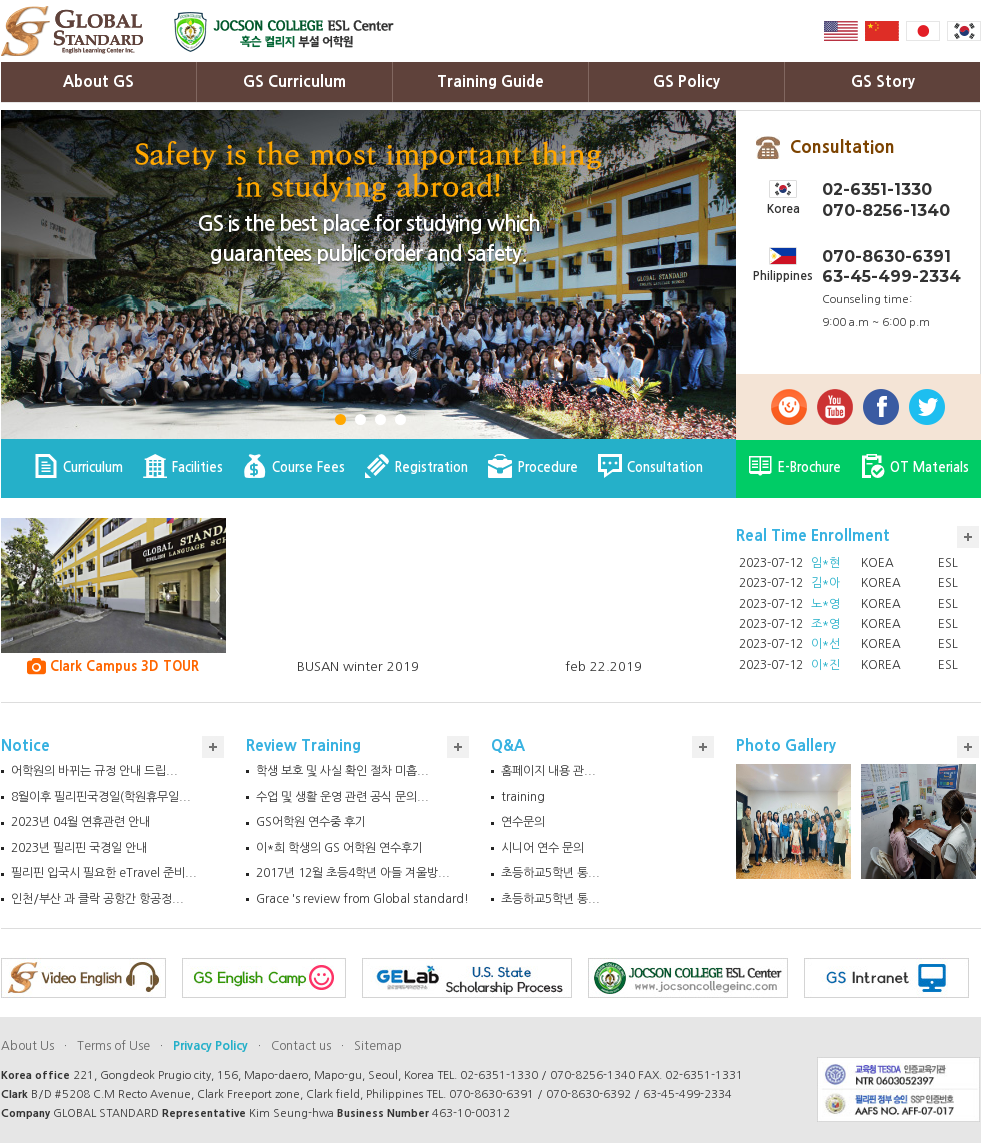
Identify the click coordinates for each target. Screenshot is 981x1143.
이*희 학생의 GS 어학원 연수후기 (339, 848)
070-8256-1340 (886, 210)
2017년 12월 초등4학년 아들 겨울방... (353, 873)
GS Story (883, 81)
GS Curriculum (294, 81)
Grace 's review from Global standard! (362, 899)
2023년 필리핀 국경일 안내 (79, 848)
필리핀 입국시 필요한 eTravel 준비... (104, 873)
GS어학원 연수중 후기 (311, 822)
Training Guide (490, 81)
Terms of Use (113, 1046)
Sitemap (378, 1046)
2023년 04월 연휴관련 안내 (80, 822)
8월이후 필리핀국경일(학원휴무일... (101, 797)
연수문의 (523, 822)
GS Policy (686, 81)
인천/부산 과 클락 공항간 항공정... (97, 899)
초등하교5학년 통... (550, 873)
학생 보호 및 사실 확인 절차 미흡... (342, 771)
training (523, 797)
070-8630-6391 (886, 256)
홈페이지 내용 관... (548, 771)
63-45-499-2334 (891, 276)
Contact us (301, 1046)
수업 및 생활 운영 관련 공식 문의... (342, 797)
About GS (98, 81)
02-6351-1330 (877, 189)
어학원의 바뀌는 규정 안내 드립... (94, 771)
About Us (27, 1046)
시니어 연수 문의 (542, 848)
